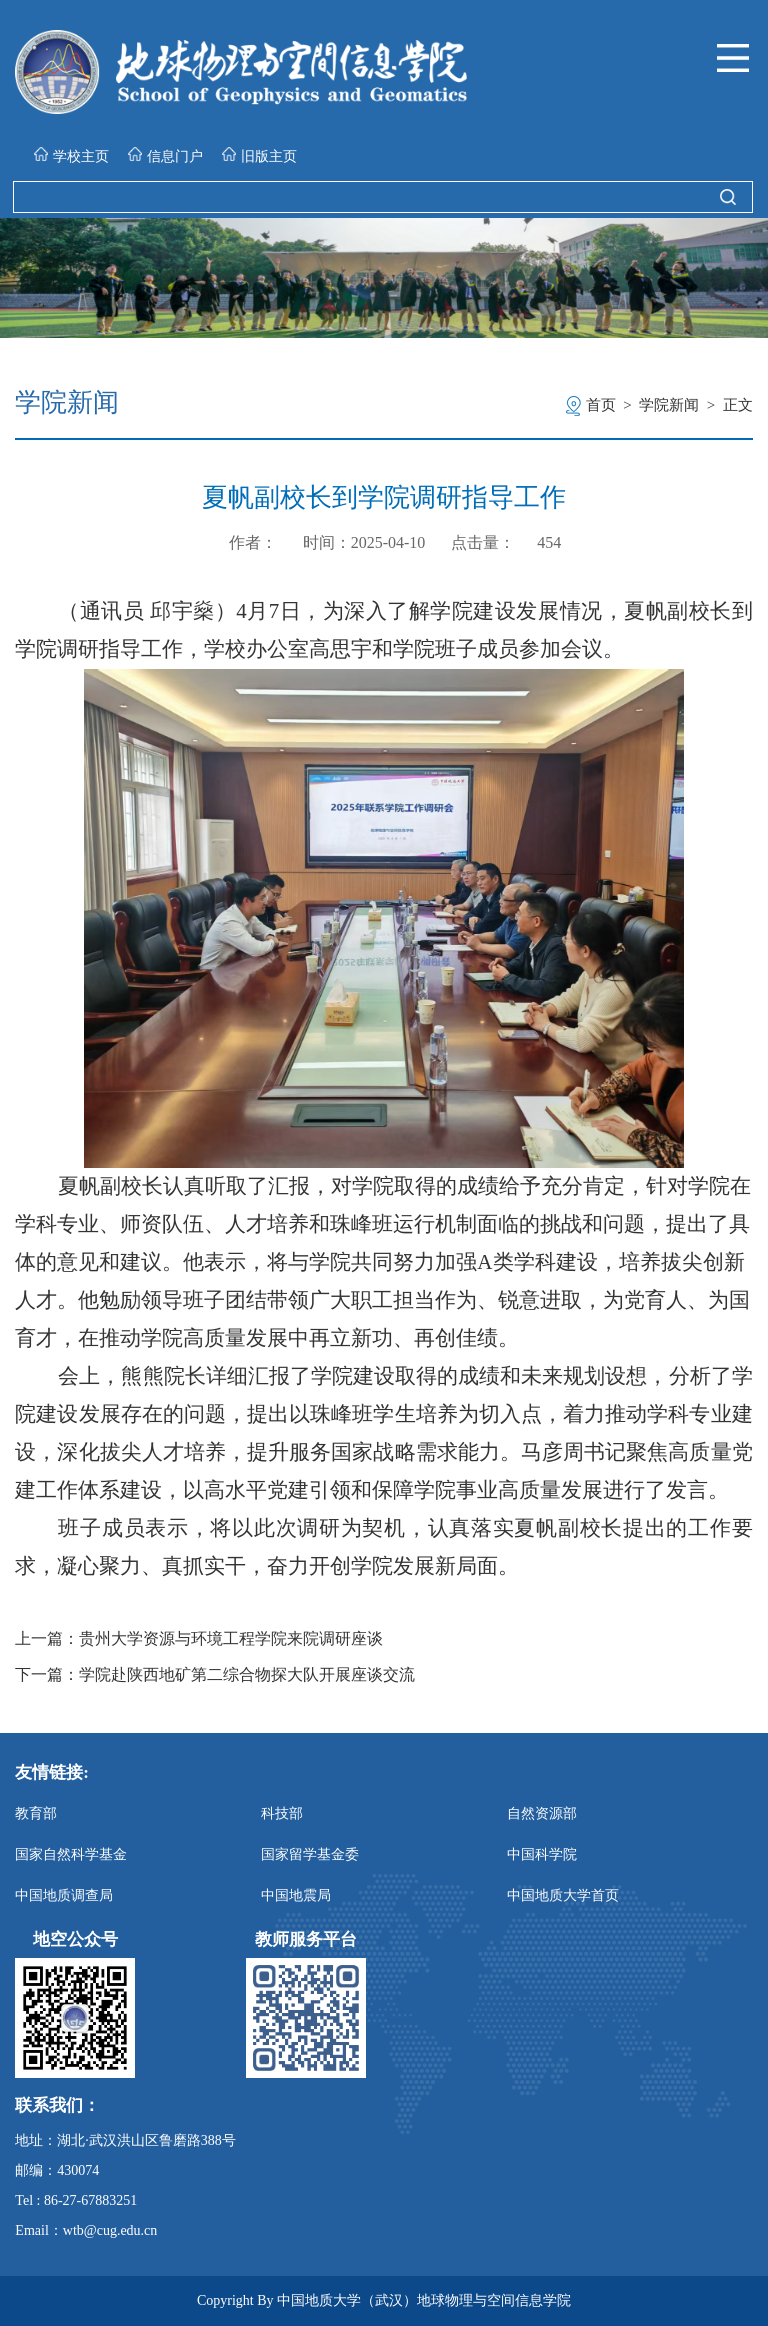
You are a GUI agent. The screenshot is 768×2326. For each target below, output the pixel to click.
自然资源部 (542, 1813)
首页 (601, 405)
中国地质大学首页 (563, 1895)
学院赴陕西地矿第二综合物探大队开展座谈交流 (247, 1675)
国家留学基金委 (310, 1854)
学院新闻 (669, 405)
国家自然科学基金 (71, 1854)
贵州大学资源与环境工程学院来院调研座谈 (231, 1639)
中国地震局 (296, 1895)
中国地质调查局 (64, 1895)
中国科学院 (542, 1854)
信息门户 (165, 155)
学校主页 (71, 155)
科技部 (282, 1813)
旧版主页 (259, 155)
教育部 (36, 1813)
